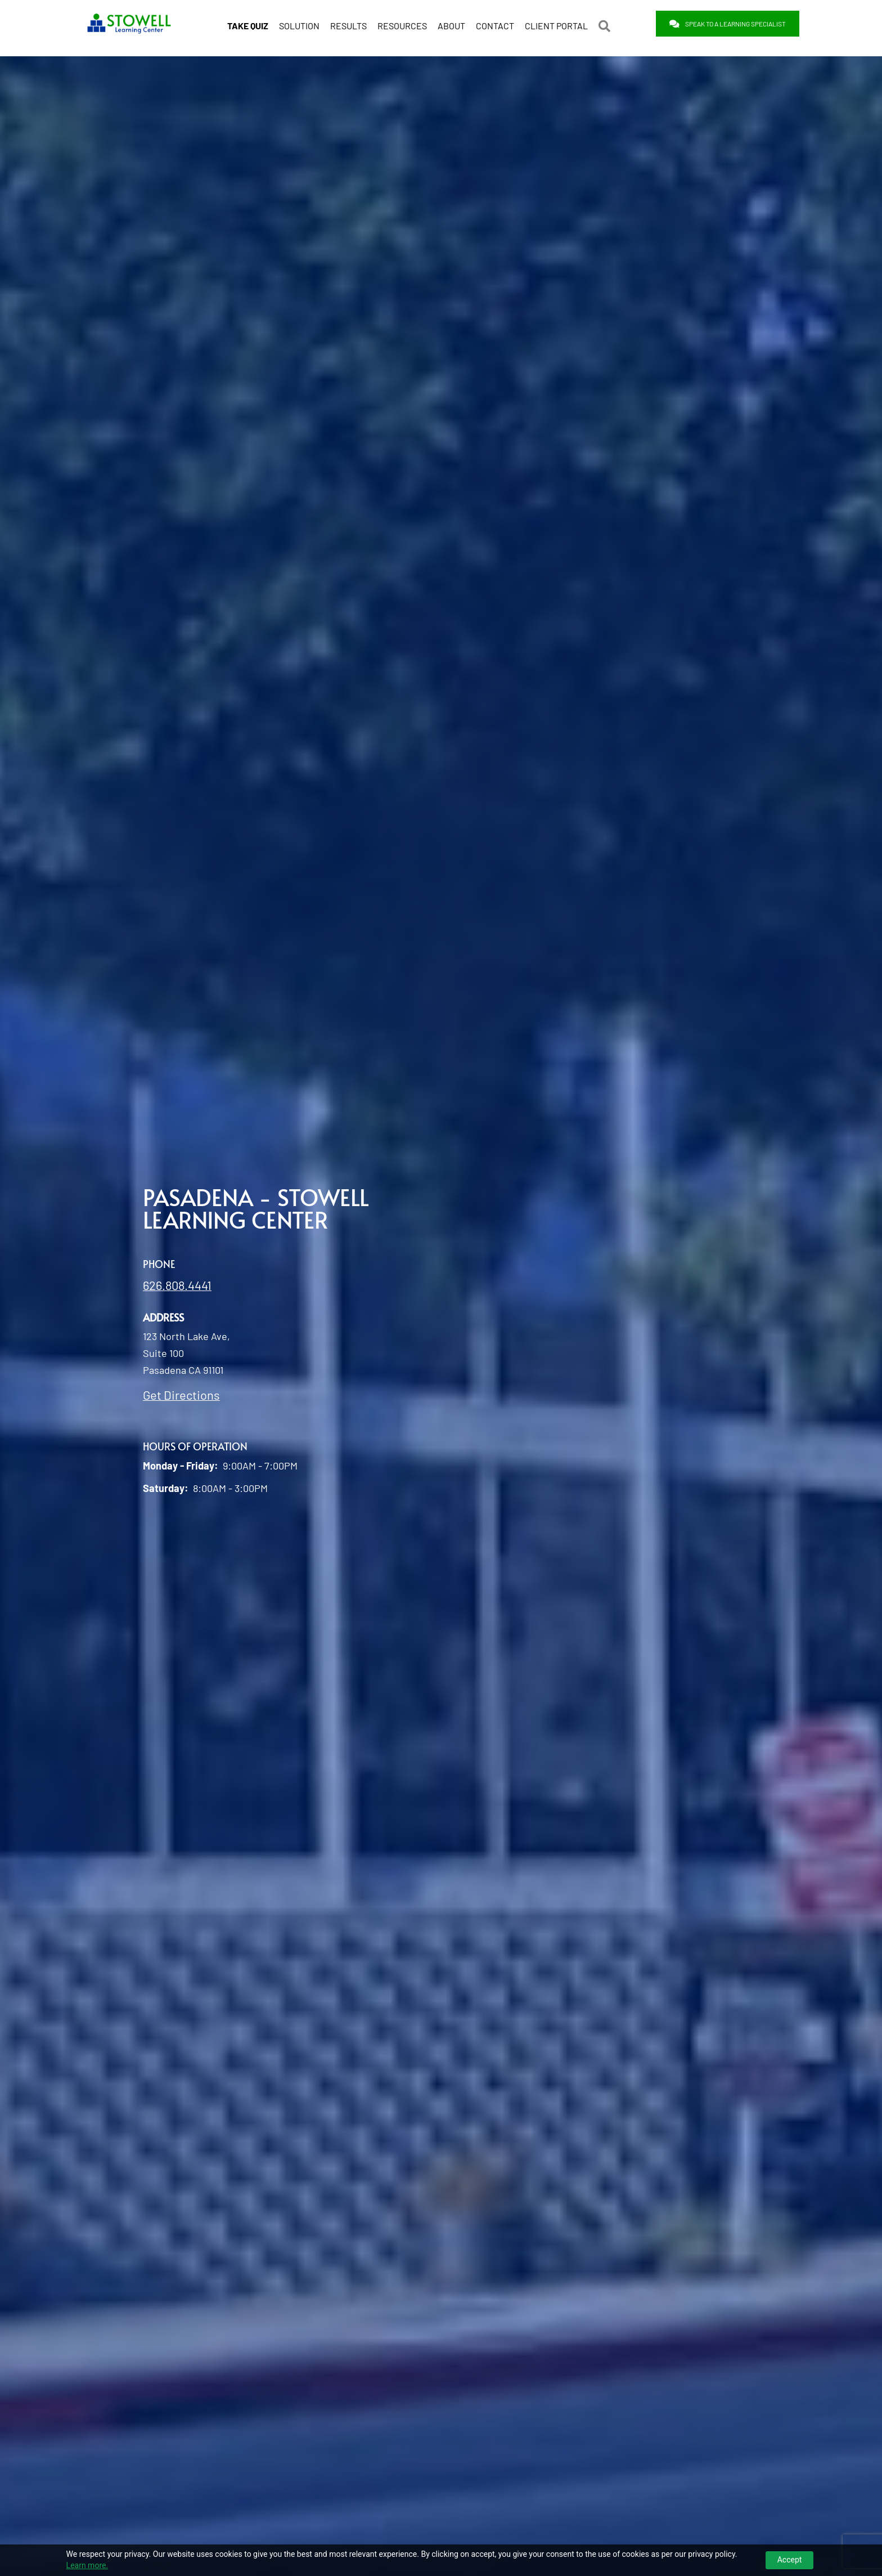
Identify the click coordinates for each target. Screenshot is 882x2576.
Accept (789, 2559)
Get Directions (181, 1394)
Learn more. (87, 2565)
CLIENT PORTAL (556, 24)
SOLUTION (299, 24)
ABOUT (451, 24)
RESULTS (348, 24)
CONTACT (495, 24)
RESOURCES (402, 24)
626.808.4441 (177, 1284)
